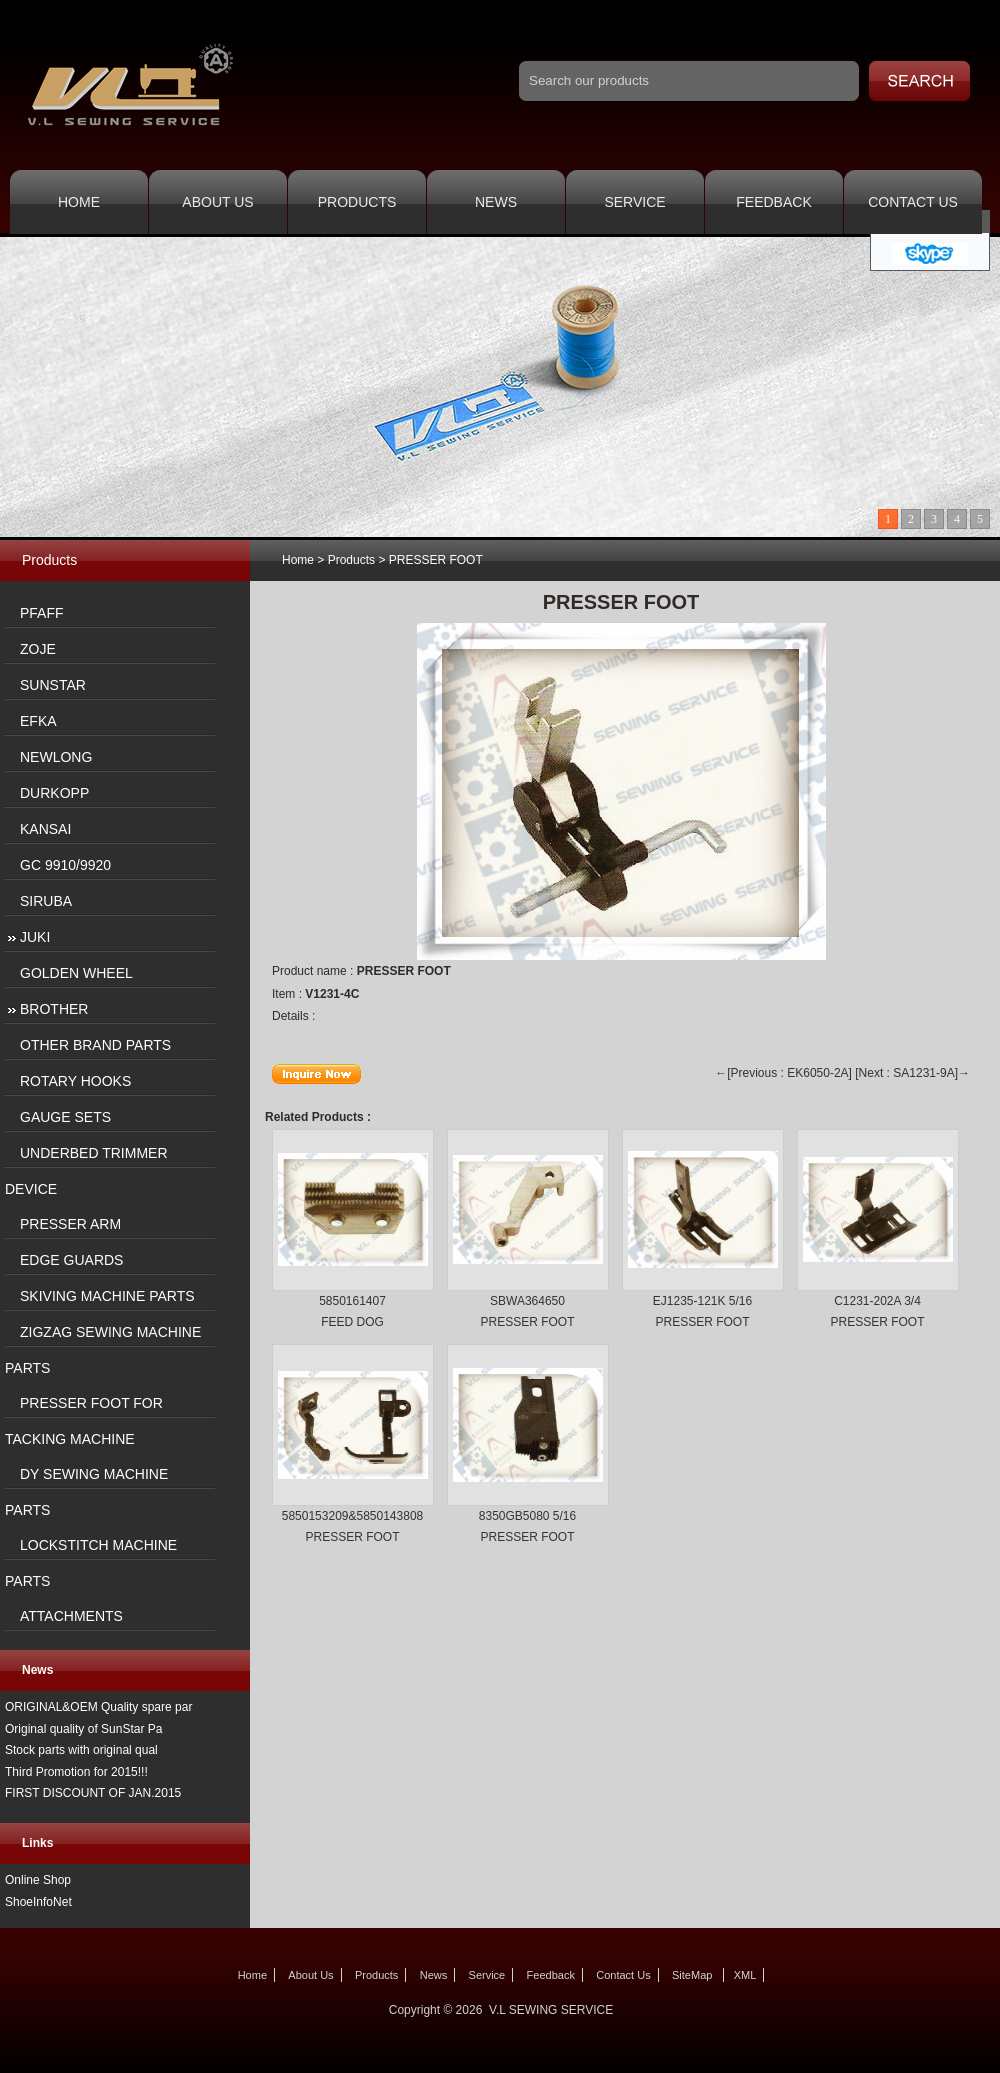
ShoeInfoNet (38, 1902)
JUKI (35, 937)
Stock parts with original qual (81, 1750)
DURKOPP (54, 793)
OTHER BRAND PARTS (95, 1045)
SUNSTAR (53, 685)
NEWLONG (56, 757)
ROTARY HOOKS (75, 1081)
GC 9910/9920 (65, 865)
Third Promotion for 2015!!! (76, 1772)
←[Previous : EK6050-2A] (783, 1073)
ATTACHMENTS (71, 1616)
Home (79, 202)
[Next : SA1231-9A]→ (912, 1073)
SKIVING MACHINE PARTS (107, 1296)
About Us (217, 202)
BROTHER (54, 1009)
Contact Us (913, 202)
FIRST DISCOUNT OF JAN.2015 (93, 1793)
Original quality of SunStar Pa (83, 1729)
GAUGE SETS (65, 1117)
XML (745, 1975)
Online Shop (38, 1880)
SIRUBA (46, 901)
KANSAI (45, 829)
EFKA (38, 721)
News (496, 202)
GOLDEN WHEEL (76, 973)
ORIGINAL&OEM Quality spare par (98, 1707)
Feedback (773, 202)
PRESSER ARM (70, 1224)
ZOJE (38, 649)
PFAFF (42, 613)
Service (634, 202)
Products (357, 202)
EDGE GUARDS (71, 1260)
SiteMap (692, 1975)
